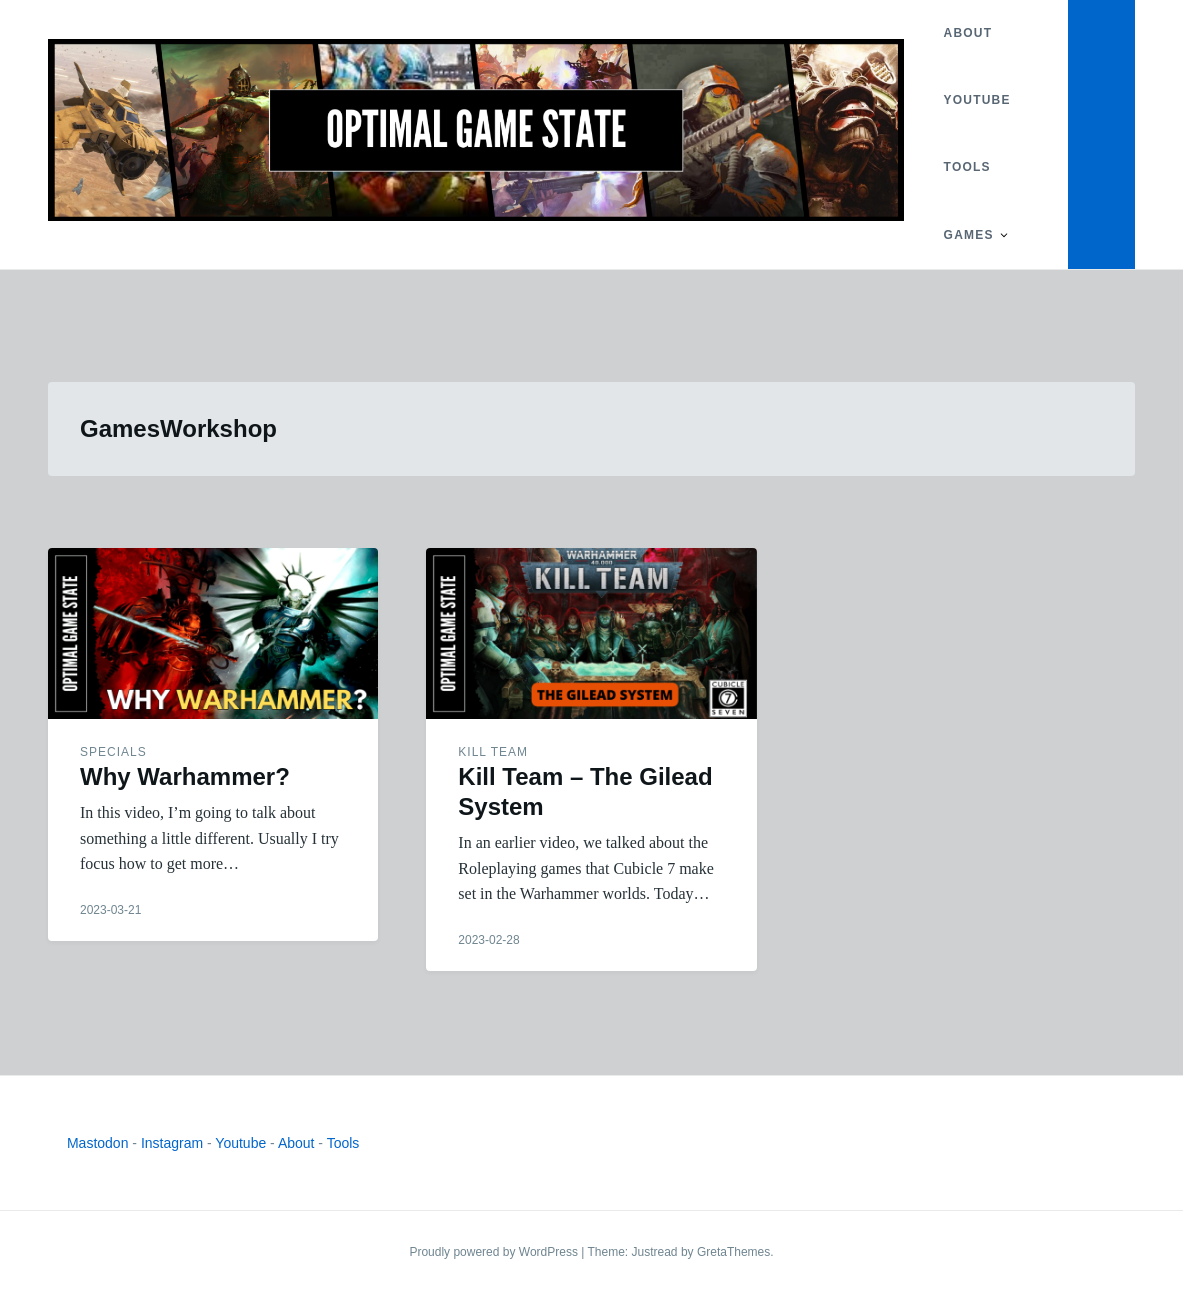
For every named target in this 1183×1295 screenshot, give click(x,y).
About (968, 33)
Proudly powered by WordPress (495, 1252)
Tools (967, 167)
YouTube (977, 100)
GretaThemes (733, 1252)
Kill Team (493, 752)
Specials (113, 752)
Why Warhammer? (185, 776)
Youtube (240, 1143)
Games (969, 235)
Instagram (172, 1143)
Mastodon (97, 1143)
